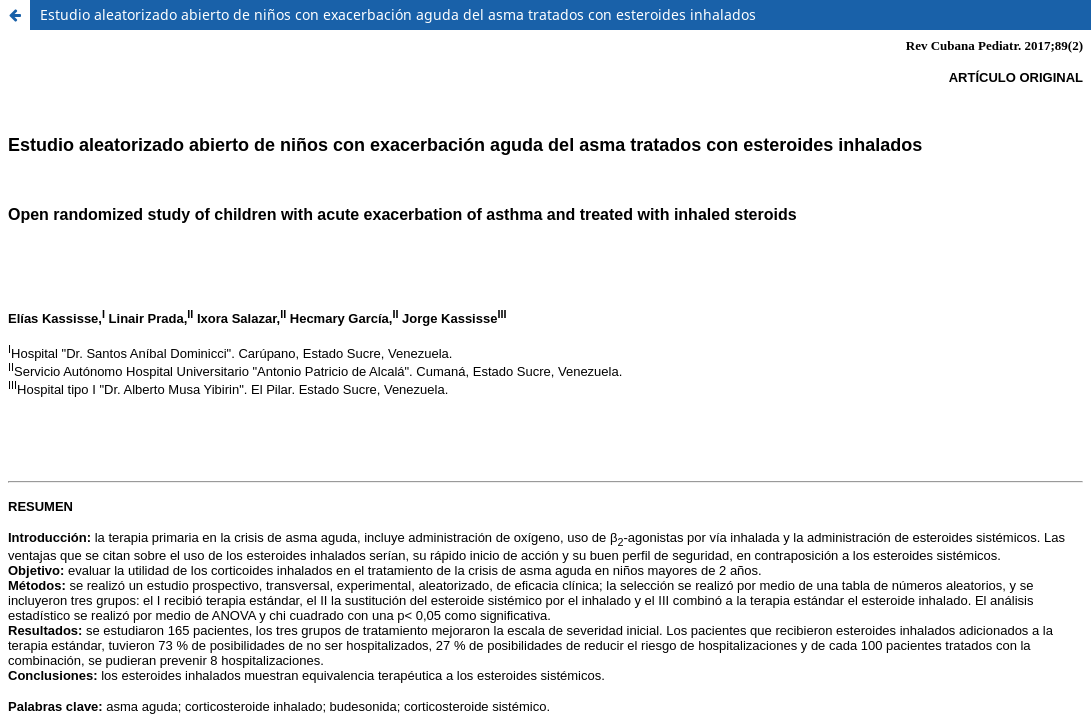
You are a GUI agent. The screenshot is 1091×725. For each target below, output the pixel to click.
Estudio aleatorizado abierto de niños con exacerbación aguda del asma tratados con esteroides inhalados (398, 14)
